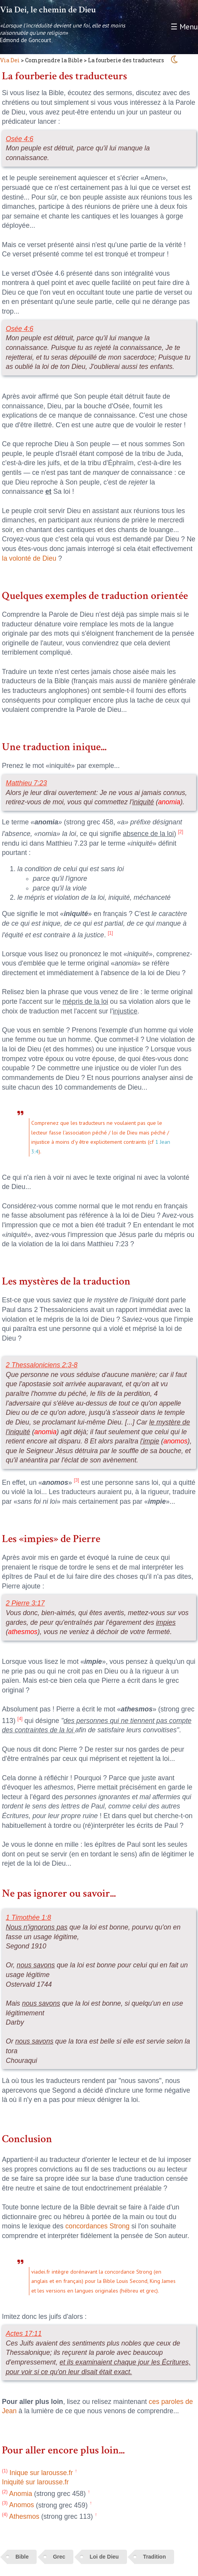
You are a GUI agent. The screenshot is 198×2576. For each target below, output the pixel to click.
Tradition (154, 2557)
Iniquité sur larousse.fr (35, 2482)
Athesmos (20, 2516)
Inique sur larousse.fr (37, 2473)
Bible (22, 2557)
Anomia (17, 2494)
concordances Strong (97, 2226)
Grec (59, 2557)
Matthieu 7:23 (26, 783)
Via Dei (10, 60)
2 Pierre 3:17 (25, 1603)
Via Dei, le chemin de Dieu (48, 9)
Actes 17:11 (24, 2333)
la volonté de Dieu (29, 558)
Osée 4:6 (19, 139)
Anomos (18, 2505)
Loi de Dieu (104, 2557)
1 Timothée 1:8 (28, 1917)
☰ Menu (184, 27)
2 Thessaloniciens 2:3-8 (42, 1365)
